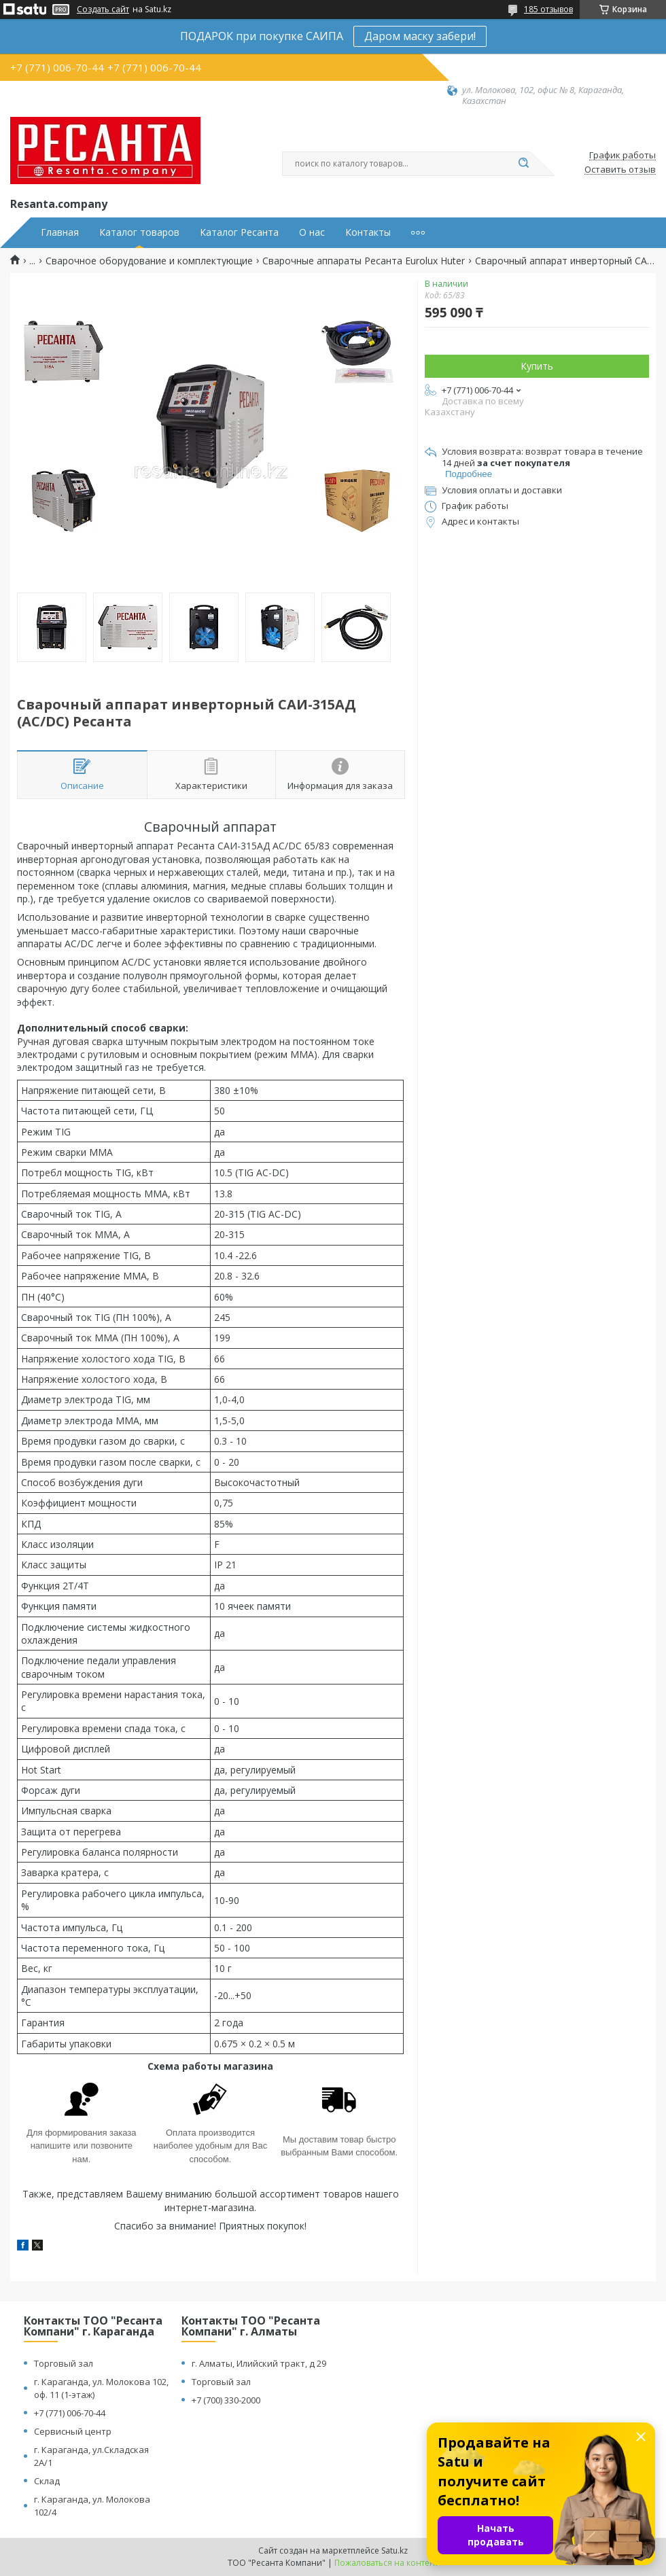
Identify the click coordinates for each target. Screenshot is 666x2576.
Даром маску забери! (420, 36)
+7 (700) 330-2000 (226, 2400)
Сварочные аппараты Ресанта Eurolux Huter (363, 261)
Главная (60, 232)
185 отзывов (548, 9)
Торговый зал (63, 2363)
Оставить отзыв (620, 170)
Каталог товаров (139, 232)
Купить (537, 365)
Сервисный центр (72, 2431)
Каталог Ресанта (239, 232)
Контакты (368, 232)
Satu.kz (394, 2550)
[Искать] (523, 164)
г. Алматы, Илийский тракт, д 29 (259, 2363)
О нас (312, 232)
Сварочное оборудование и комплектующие (149, 261)
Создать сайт (103, 9)
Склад (47, 2481)
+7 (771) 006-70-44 (69, 2413)
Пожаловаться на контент (386, 2563)
